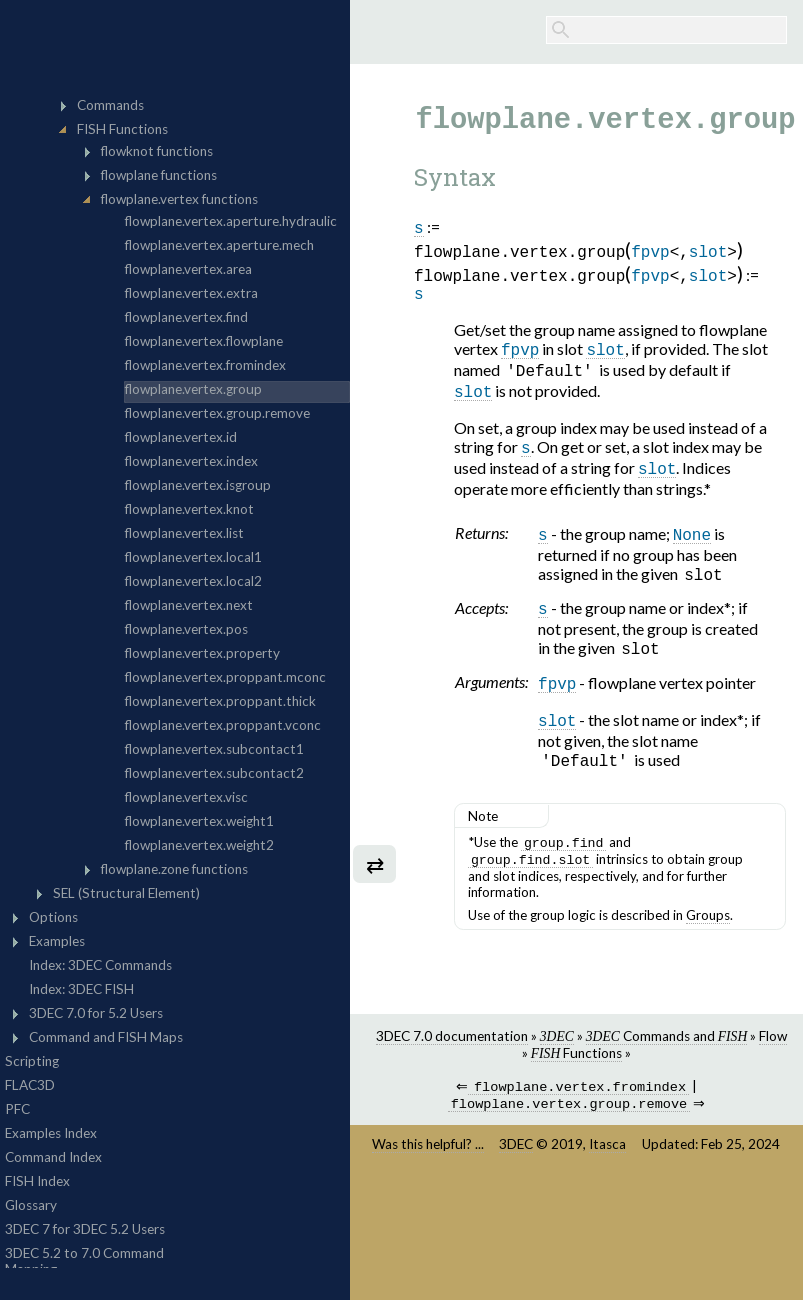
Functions (576, 1078)
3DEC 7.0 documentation (452, 1061)
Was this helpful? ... (428, 1173)
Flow (773, 1061)
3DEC (516, 1173)
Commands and (666, 1061)
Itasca (607, 1173)
